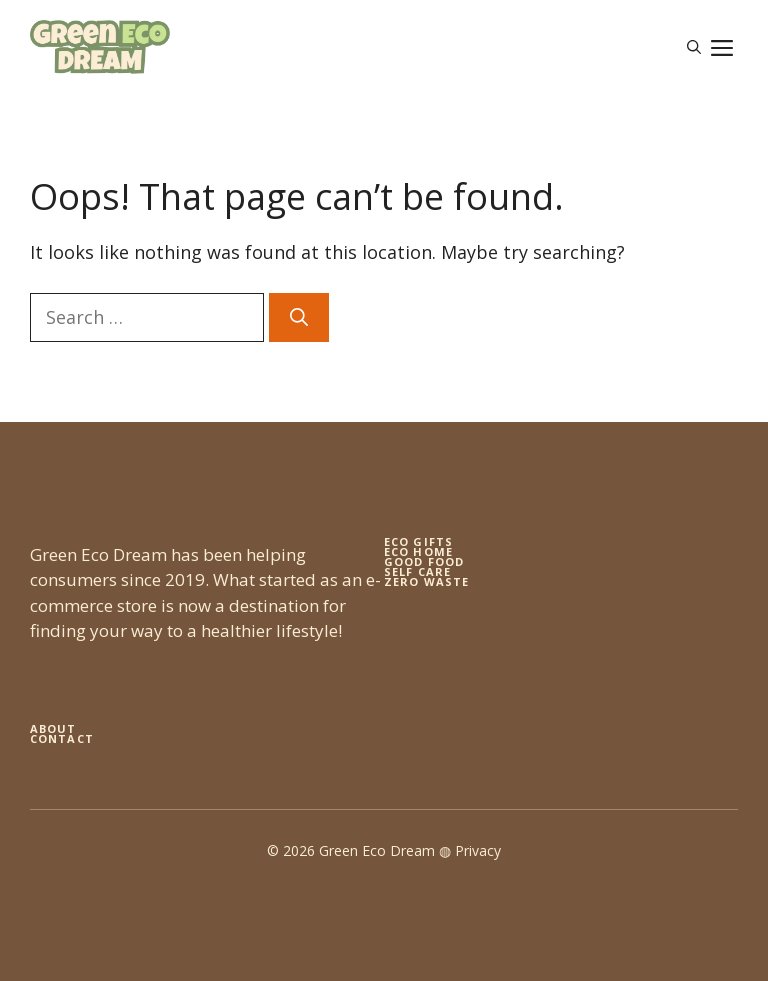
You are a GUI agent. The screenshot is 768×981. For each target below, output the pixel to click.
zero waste (426, 581)
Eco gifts (418, 541)
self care (417, 571)
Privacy (478, 850)
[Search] (299, 317)
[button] (694, 47)
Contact (62, 738)
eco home (418, 551)
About (53, 728)
